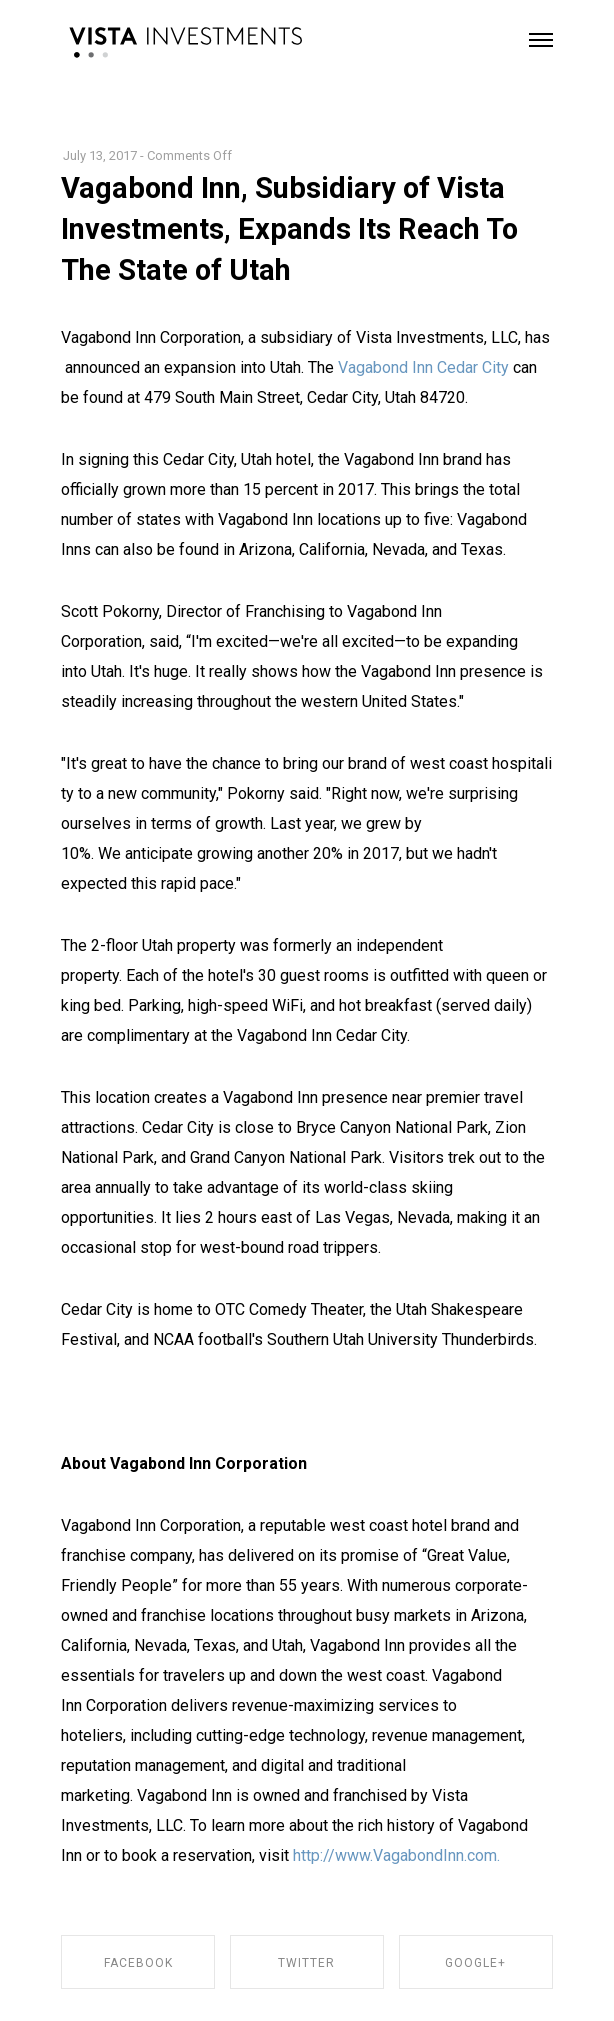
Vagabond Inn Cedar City (423, 367)
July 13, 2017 (100, 155)
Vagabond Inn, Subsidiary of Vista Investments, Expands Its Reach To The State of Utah (289, 229)
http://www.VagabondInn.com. (396, 1855)
